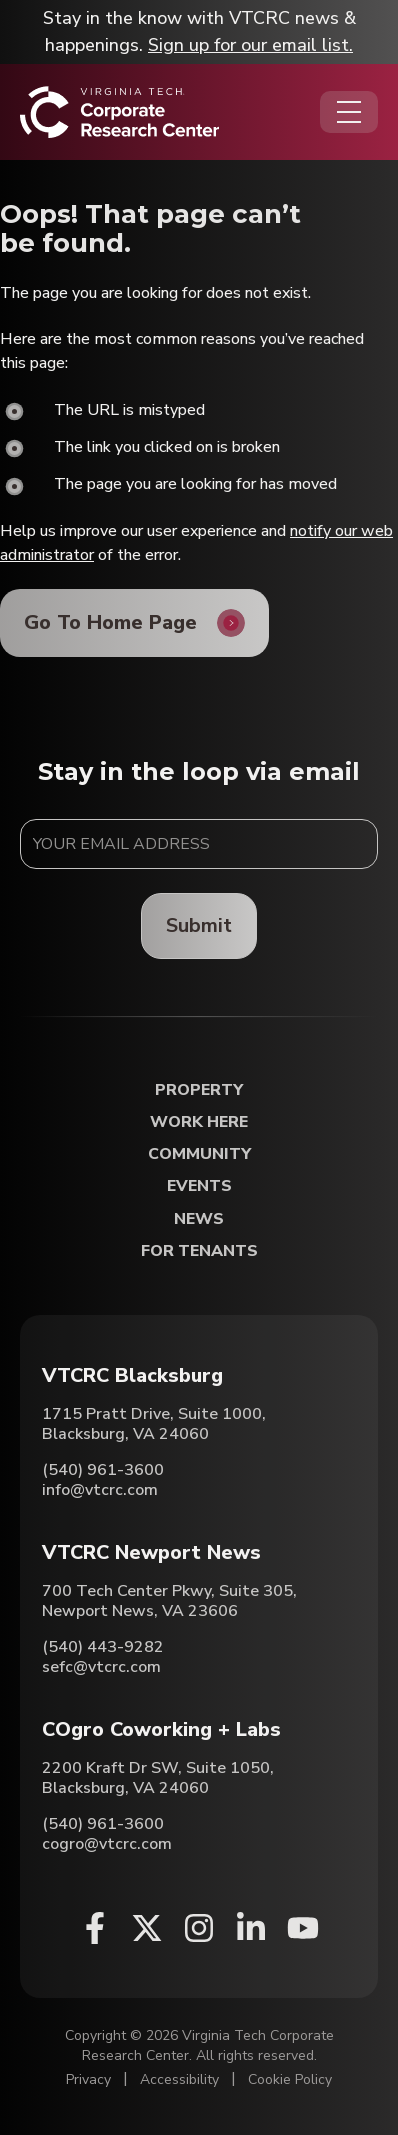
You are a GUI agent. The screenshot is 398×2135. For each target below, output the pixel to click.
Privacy (88, 2079)
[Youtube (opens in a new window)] (303, 1928)
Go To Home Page (110, 622)
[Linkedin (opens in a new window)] (251, 1928)
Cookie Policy (290, 2079)
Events (199, 1186)
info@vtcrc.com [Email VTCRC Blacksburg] (100, 1490)
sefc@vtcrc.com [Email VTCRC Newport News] (101, 1667)
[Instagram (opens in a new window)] (199, 1928)
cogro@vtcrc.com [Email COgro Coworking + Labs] (107, 1844)
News (199, 1219)
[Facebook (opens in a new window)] (95, 1928)
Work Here (199, 1122)
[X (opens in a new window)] (147, 1928)
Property (199, 1090)
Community (199, 1154)
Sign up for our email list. (250, 45)
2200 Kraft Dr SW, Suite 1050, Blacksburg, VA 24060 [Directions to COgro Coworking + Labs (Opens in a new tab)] (158, 1778)
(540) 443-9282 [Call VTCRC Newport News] (103, 1647)
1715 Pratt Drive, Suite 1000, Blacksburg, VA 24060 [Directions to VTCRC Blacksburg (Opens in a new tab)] (154, 1424)
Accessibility (179, 2079)
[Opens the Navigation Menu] (349, 112)
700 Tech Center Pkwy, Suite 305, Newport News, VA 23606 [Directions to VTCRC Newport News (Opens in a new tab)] (169, 1601)
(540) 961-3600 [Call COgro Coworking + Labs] (103, 1824)
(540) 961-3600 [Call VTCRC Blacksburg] (103, 1470)
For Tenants (199, 1251)
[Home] (119, 112)
